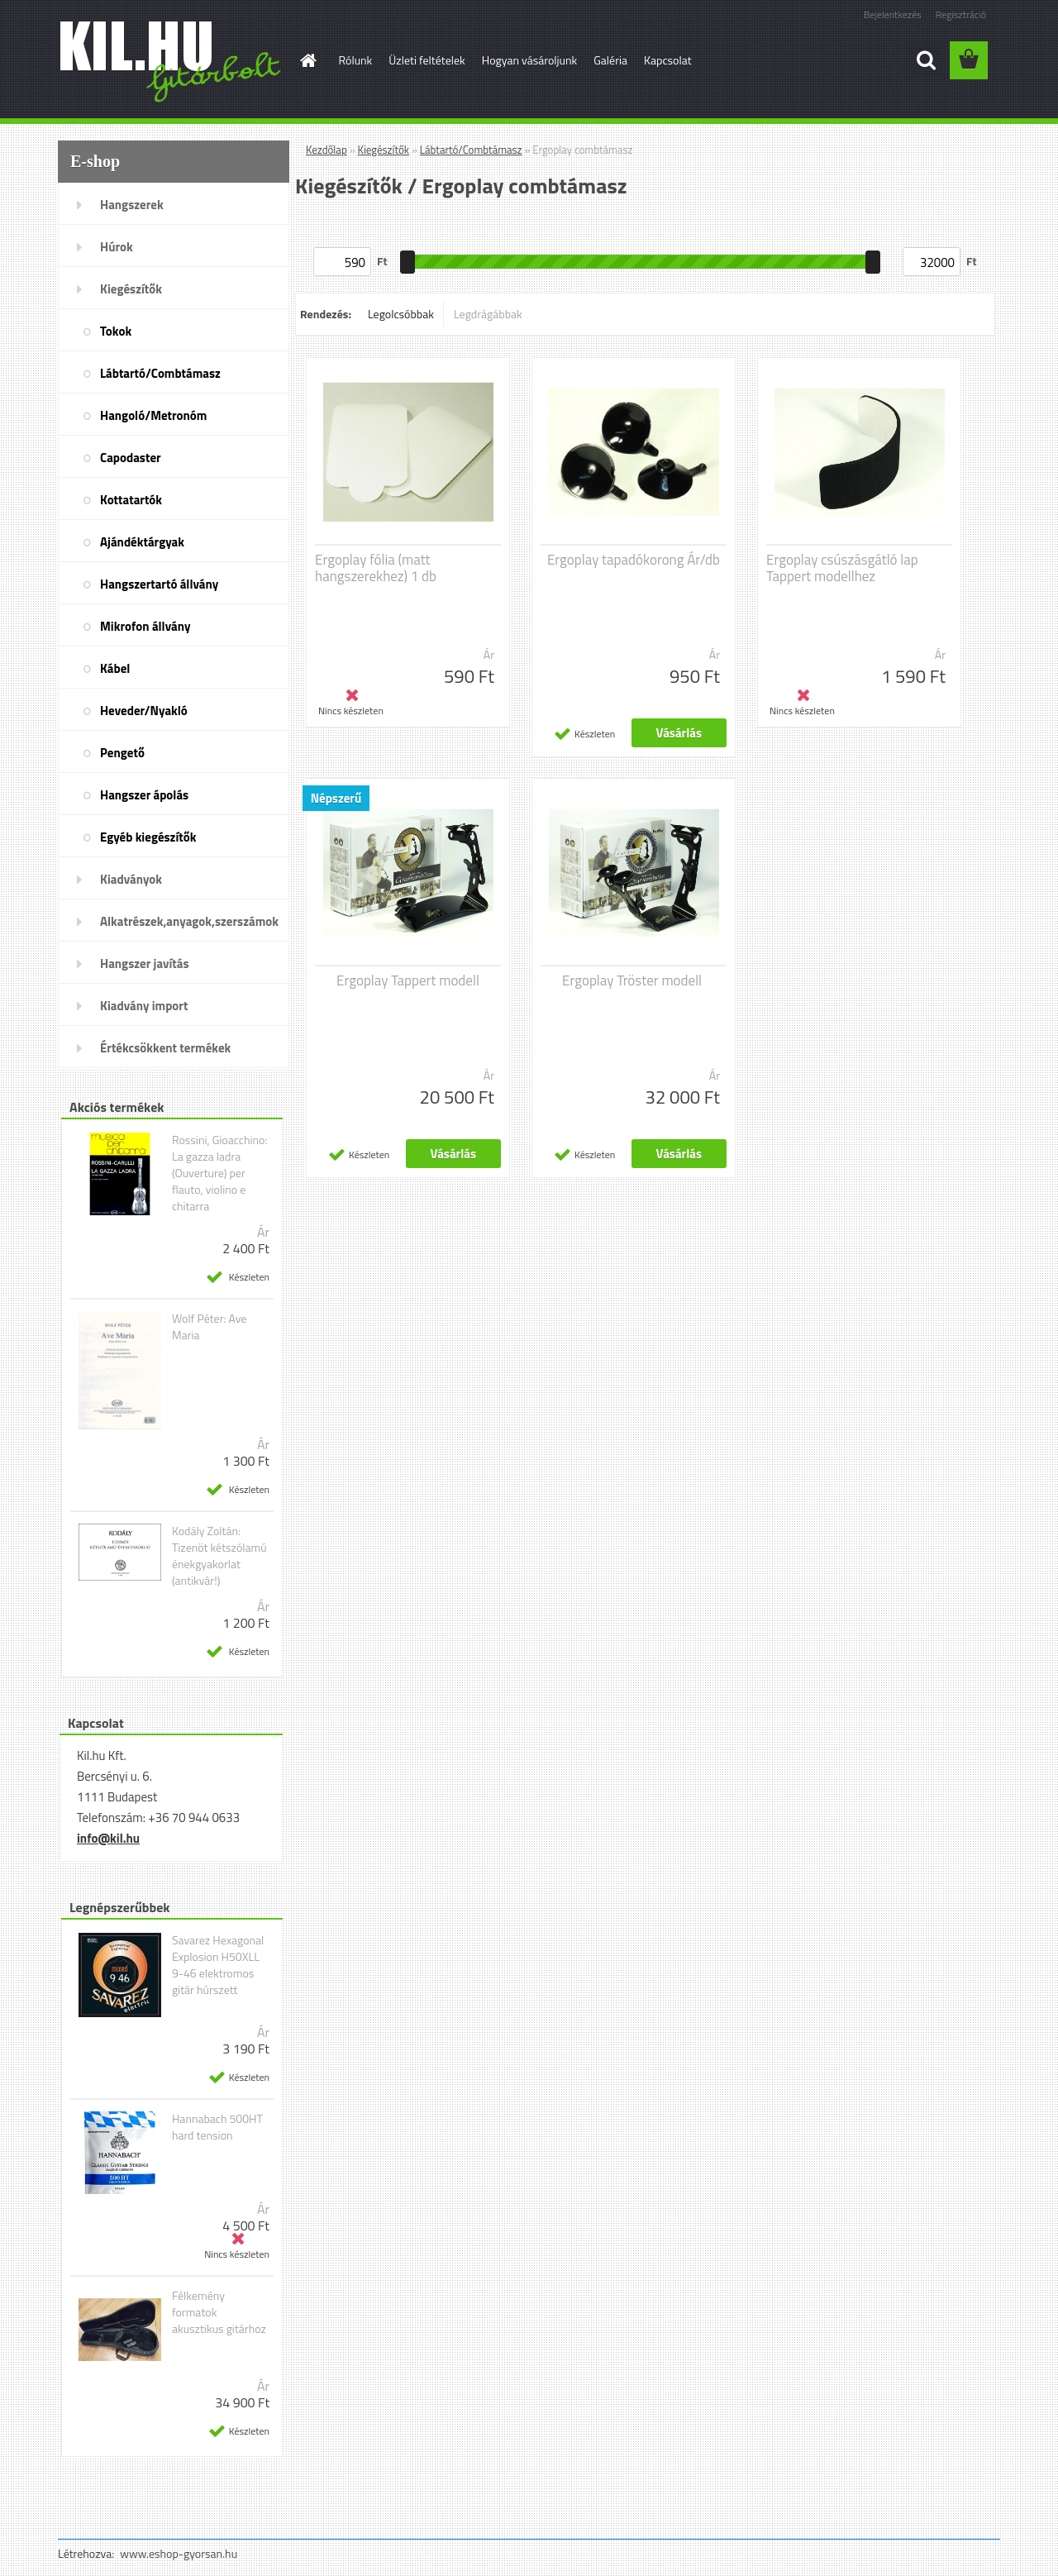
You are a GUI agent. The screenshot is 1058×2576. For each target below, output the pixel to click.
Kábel (115, 668)
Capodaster (130, 457)
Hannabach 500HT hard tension (217, 2127)
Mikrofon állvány (145, 626)
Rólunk (356, 60)
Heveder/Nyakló (144, 710)
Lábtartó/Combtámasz (160, 373)
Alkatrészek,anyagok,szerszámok (189, 921)
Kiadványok (131, 879)
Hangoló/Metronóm (153, 415)
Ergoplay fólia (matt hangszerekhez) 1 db (375, 567)
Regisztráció (961, 14)
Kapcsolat (668, 60)
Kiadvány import (144, 1005)
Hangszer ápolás (144, 794)
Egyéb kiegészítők (148, 837)
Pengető (122, 752)
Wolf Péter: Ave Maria (209, 1326)
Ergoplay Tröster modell (632, 980)
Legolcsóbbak (401, 313)
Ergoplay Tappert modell (407, 980)
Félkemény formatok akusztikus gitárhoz (219, 2312)
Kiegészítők (131, 288)
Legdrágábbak (488, 313)
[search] (926, 60)
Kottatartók (131, 499)
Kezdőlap (326, 149)
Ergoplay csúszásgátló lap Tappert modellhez (842, 567)
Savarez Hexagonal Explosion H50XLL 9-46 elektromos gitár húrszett (218, 1965)
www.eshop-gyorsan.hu (178, 2553)
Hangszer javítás (144, 963)
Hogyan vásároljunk (529, 60)
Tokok (115, 331)
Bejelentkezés (893, 14)
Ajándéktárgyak (142, 541)
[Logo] (171, 61)
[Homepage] (307, 60)
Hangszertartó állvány (159, 584)
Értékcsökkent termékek (165, 1047)
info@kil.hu (108, 1838)
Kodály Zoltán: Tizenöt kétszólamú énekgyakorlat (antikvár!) (219, 1556)
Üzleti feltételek (426, 60)
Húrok (116, 246)
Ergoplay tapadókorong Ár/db (633, 559)
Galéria (610, 60)
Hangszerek (132, 204)
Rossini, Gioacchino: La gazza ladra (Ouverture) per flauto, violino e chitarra (220, 1173)
